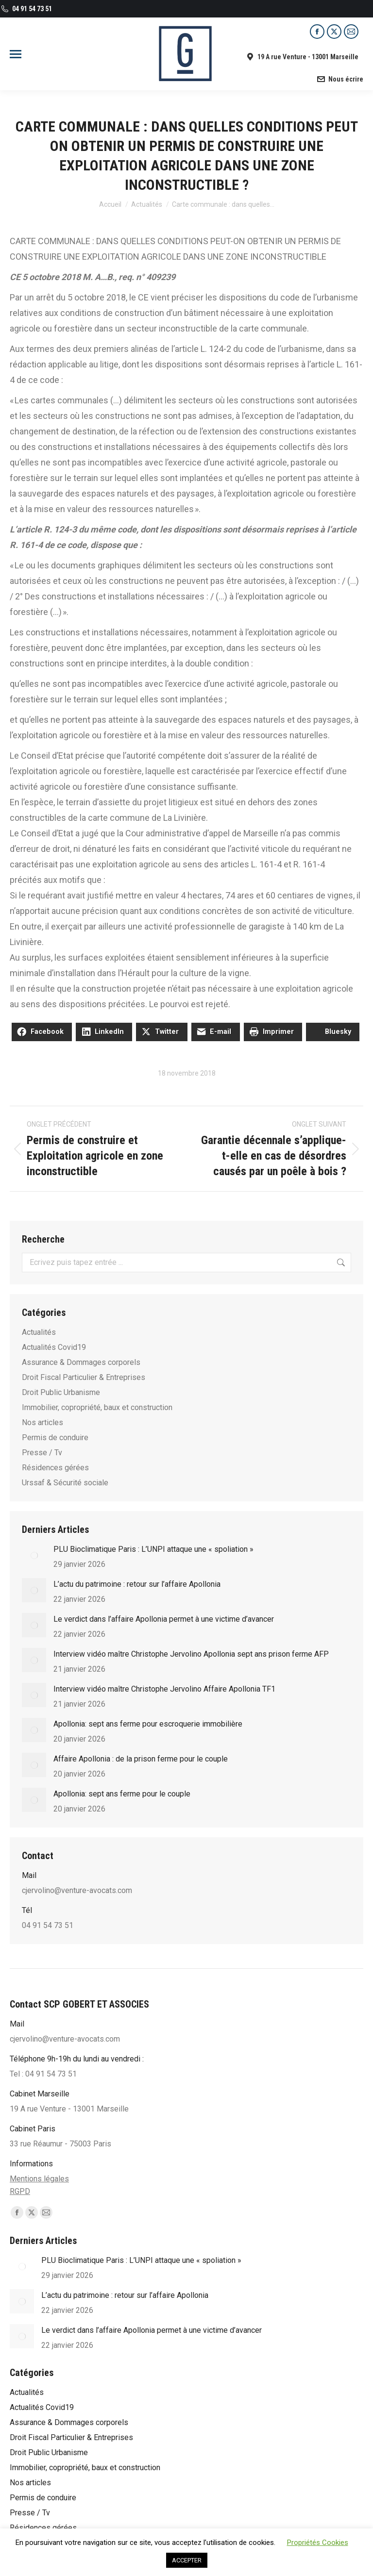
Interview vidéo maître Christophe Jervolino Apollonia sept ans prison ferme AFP (191, 1654)
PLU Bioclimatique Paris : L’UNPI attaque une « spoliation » (153, 1549)
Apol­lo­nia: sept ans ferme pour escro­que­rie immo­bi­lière (147, 1723)
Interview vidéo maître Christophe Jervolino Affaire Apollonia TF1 (164, 1689)
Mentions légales (39, 2178)
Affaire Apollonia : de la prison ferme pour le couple (140, 1758)
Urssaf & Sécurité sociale (65, 1482)
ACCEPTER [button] (187, 2560)
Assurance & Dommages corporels (81, 1362)
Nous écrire (339, 79)
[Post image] (34, 1555)
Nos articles (42, 1422)
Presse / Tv (42, 1452)
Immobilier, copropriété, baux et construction (97, 1407)
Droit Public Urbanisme (61, 1392)
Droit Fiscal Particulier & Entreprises (83, 1377)
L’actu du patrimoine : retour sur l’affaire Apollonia (136, 1584)
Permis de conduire (55, 1437)
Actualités (39, 1332)
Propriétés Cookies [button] (317, 2542)
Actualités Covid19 (54, 1347)
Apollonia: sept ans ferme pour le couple (121, 1793)
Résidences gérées (55, 1467)
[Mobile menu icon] (15, 54)
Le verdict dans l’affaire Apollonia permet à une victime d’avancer (163, 1619)
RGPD (20, 2191)
